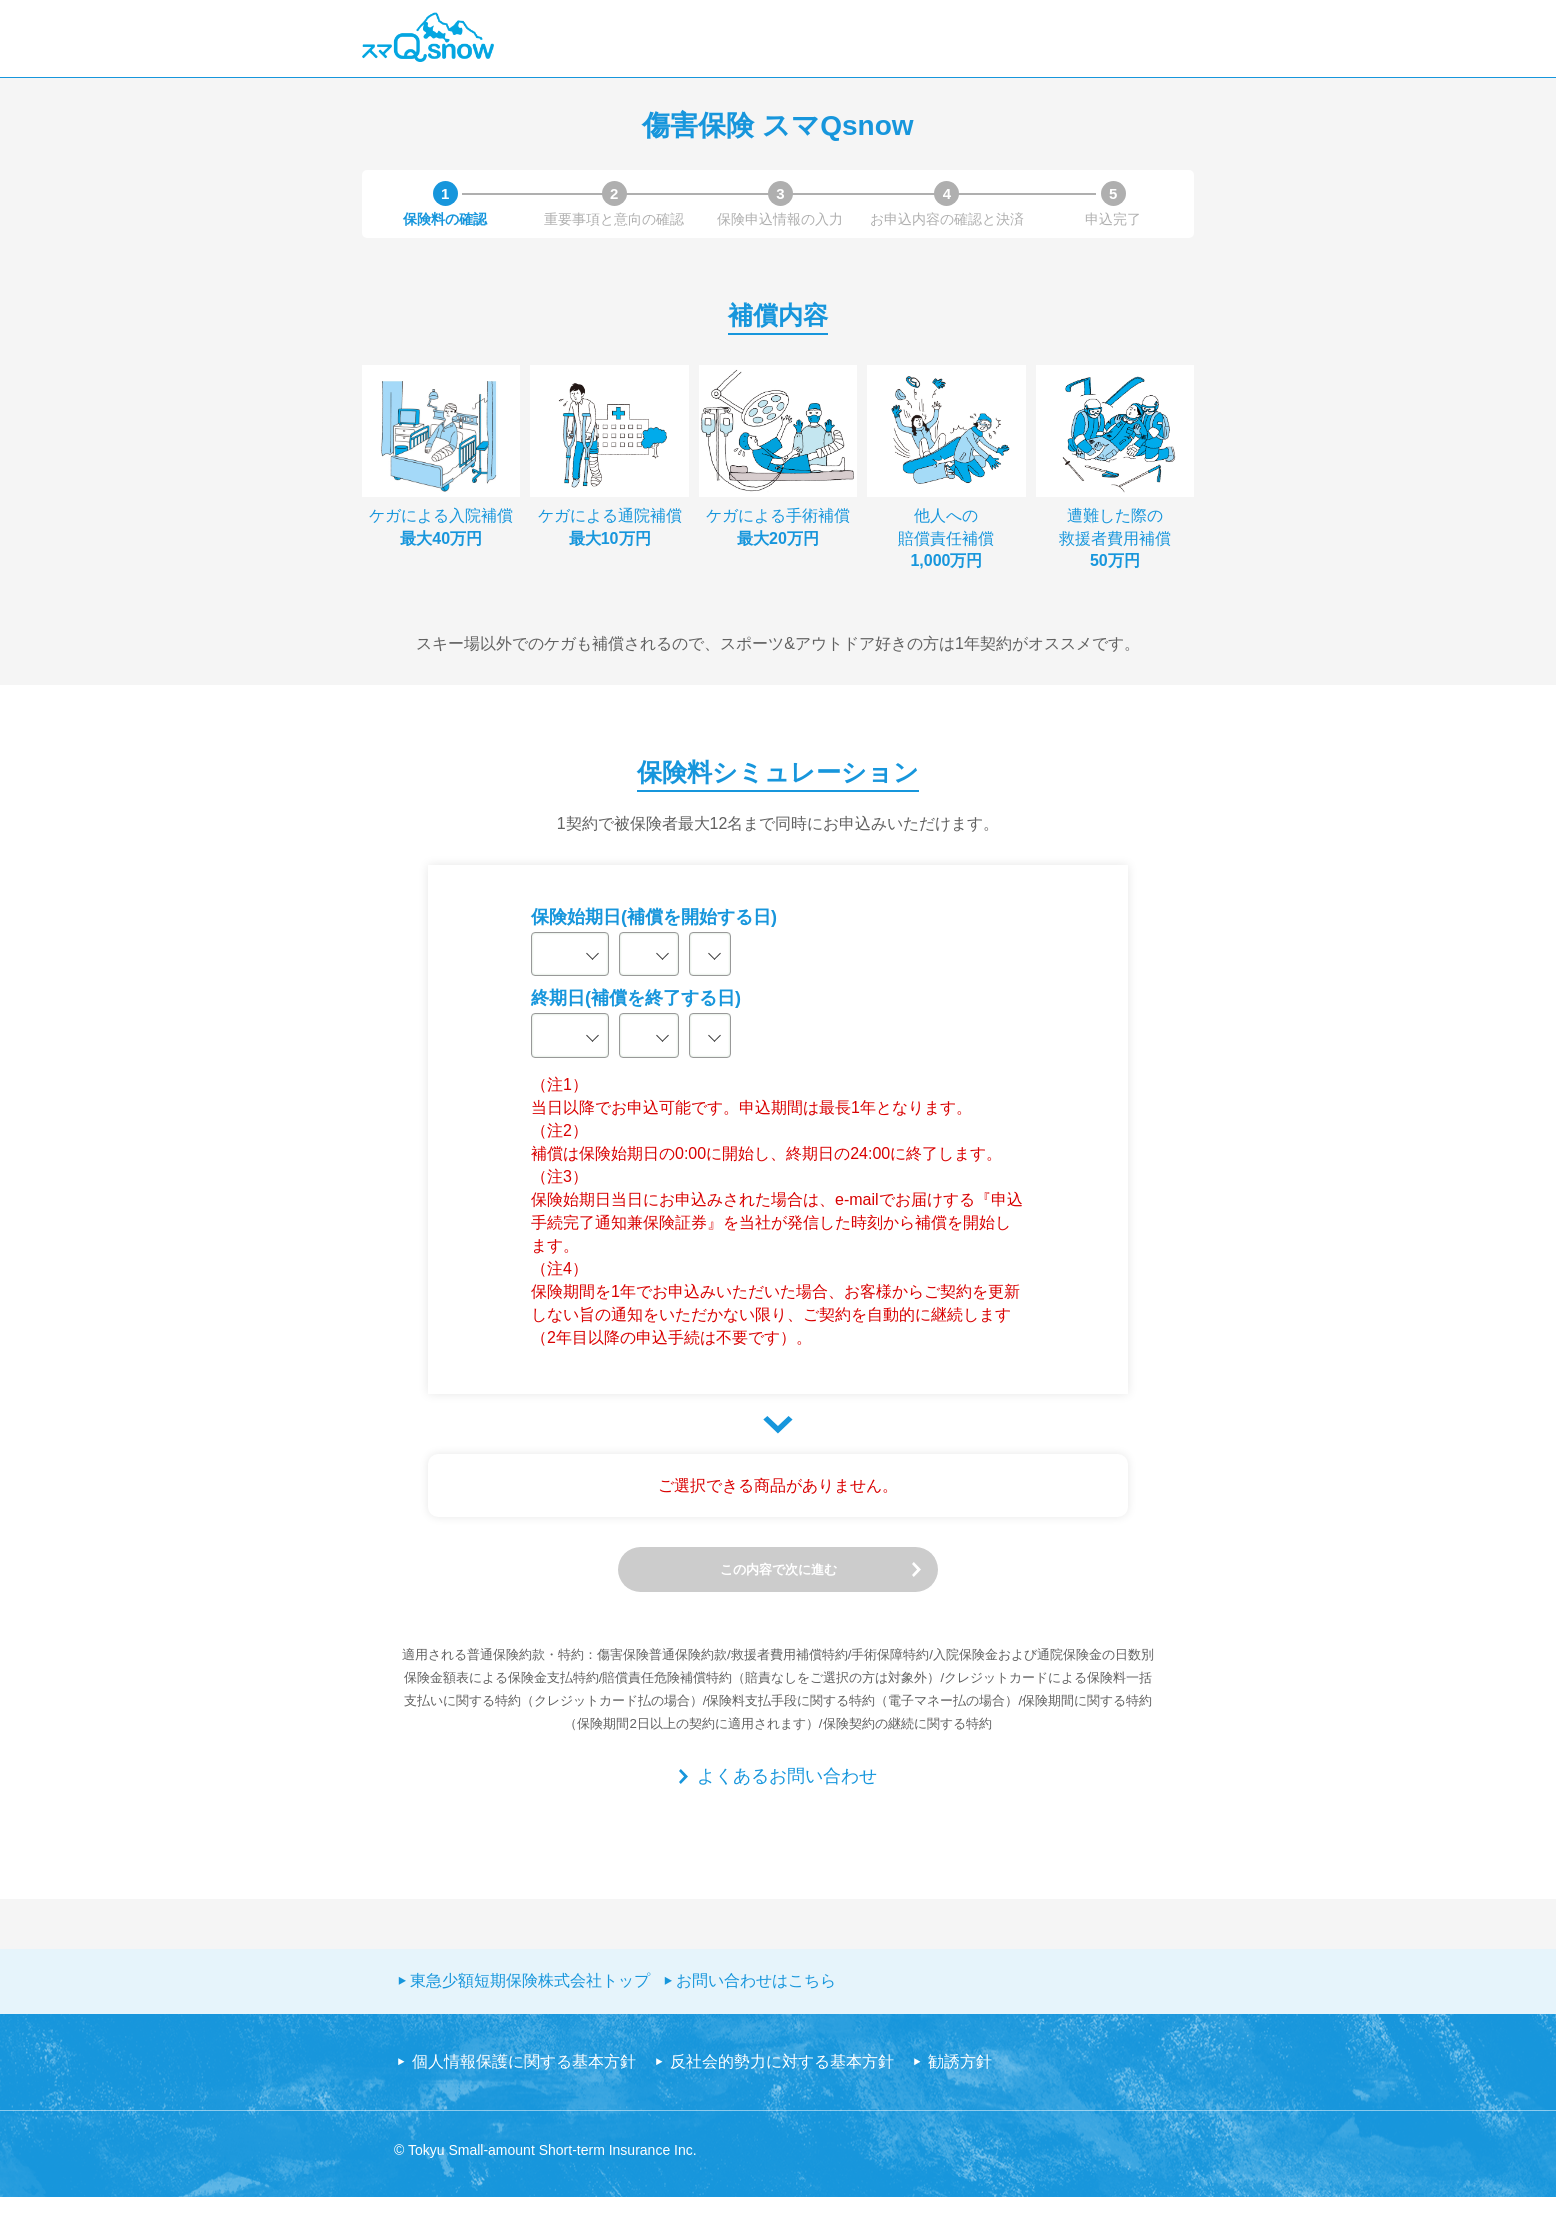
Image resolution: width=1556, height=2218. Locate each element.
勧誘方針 (960, 2082)
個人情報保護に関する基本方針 (524, 2082)
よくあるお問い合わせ (787, 1797)
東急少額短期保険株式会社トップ (530, 2001)
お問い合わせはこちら (756, 2001)
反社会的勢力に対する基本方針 (782, 2082)
